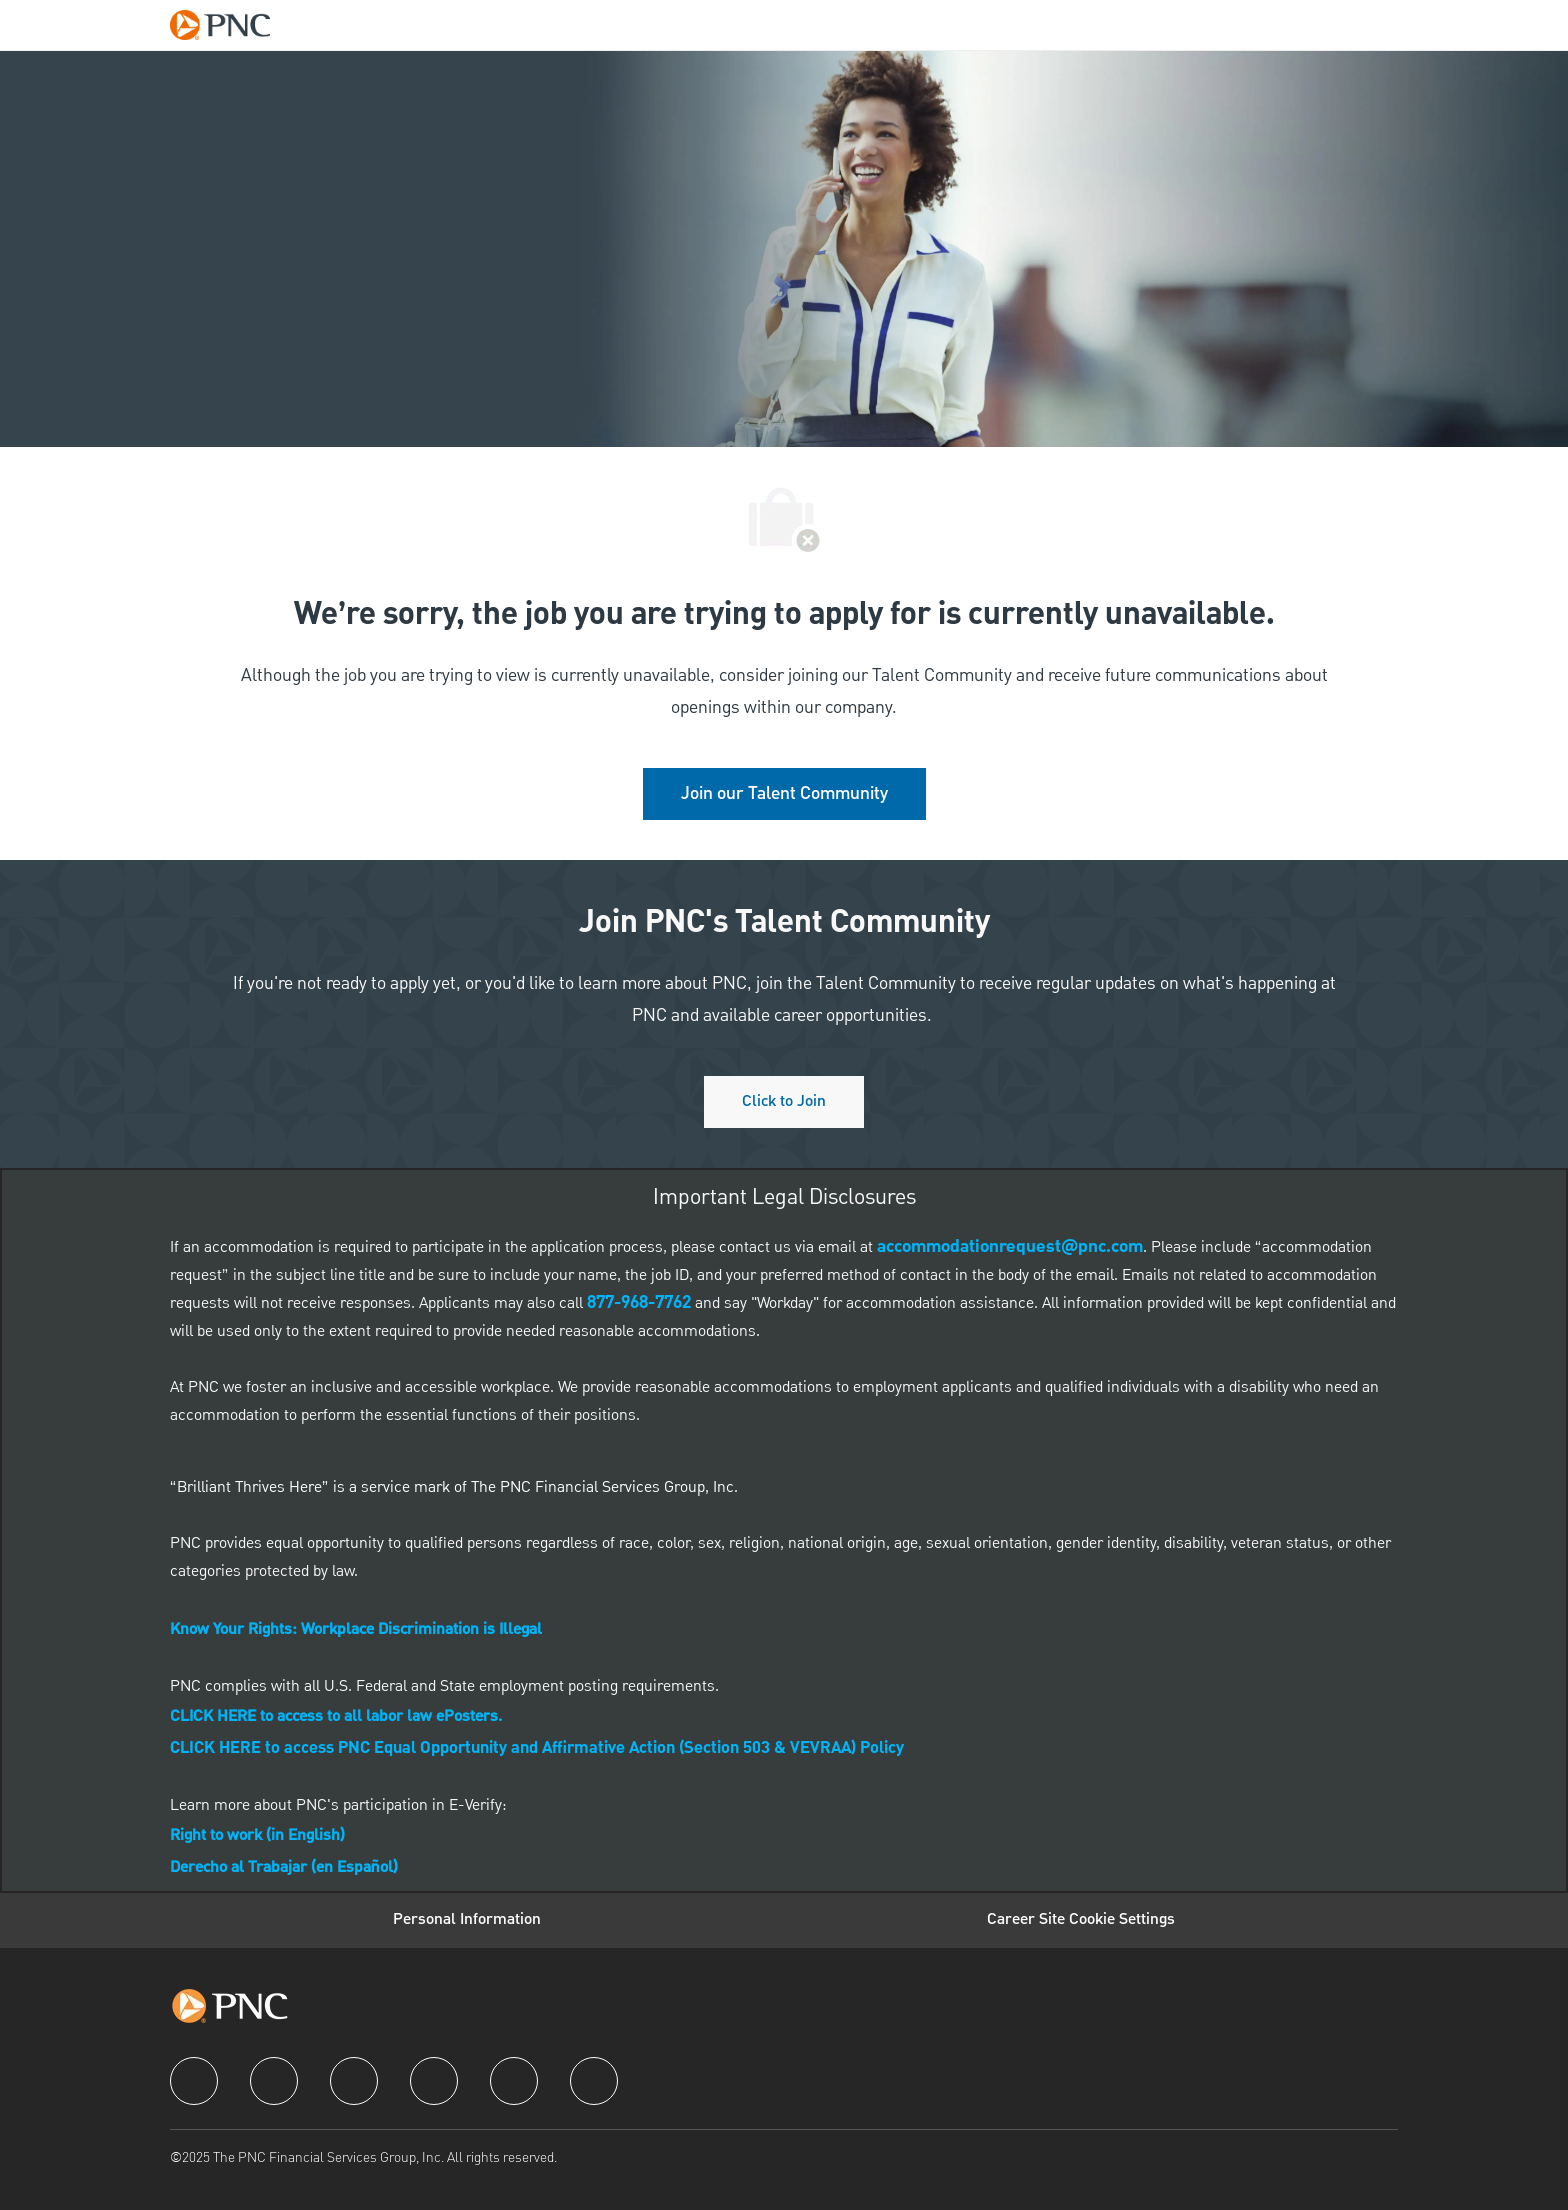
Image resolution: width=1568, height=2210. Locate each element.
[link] (784, 794)
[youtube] (514, 2081)
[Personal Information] (467, 1920)
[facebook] (194, 2081)
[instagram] (434, 2081)
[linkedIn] (274, 2081)
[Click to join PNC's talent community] (784, 1102)
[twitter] (354, 2081)
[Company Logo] (230, 25)
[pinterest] (594, 2081)
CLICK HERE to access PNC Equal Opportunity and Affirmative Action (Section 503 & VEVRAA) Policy (537, 1749)
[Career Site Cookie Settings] (1081, 1920)
